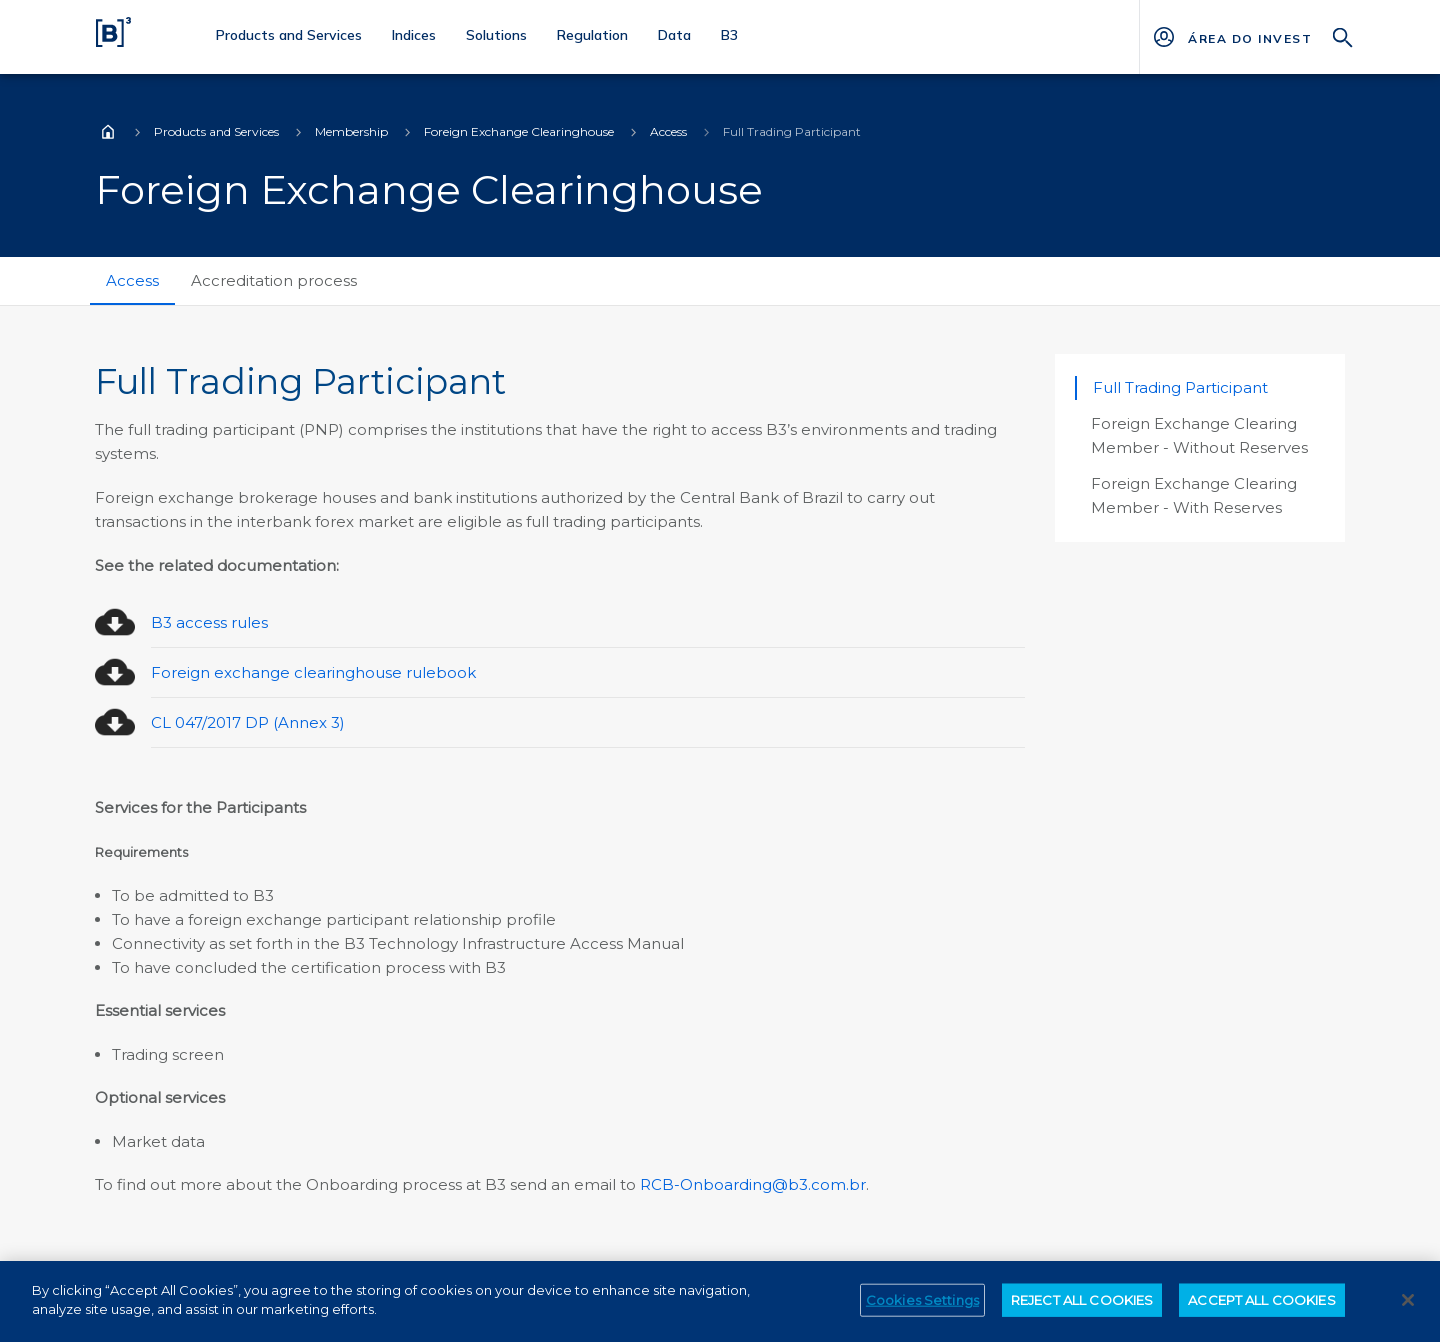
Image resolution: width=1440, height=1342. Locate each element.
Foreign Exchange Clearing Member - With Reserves (1194, 495)
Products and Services (216, 131)
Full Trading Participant (1180, 387)
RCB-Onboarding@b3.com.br (753, 1184)
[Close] (1408, 1309)
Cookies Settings (922, 1309)
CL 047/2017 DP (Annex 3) (248, 722)
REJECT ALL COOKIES (1082, 1309)
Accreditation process (274, 280)
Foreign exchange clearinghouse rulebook (313, 672)
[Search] (1343, 35)
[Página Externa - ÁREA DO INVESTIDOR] (1249, 37)
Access (668, 131)
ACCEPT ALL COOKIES (1261, 1309)
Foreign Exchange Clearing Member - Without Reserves (1199, 435)
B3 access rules (209, 622)
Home (108, 132)
